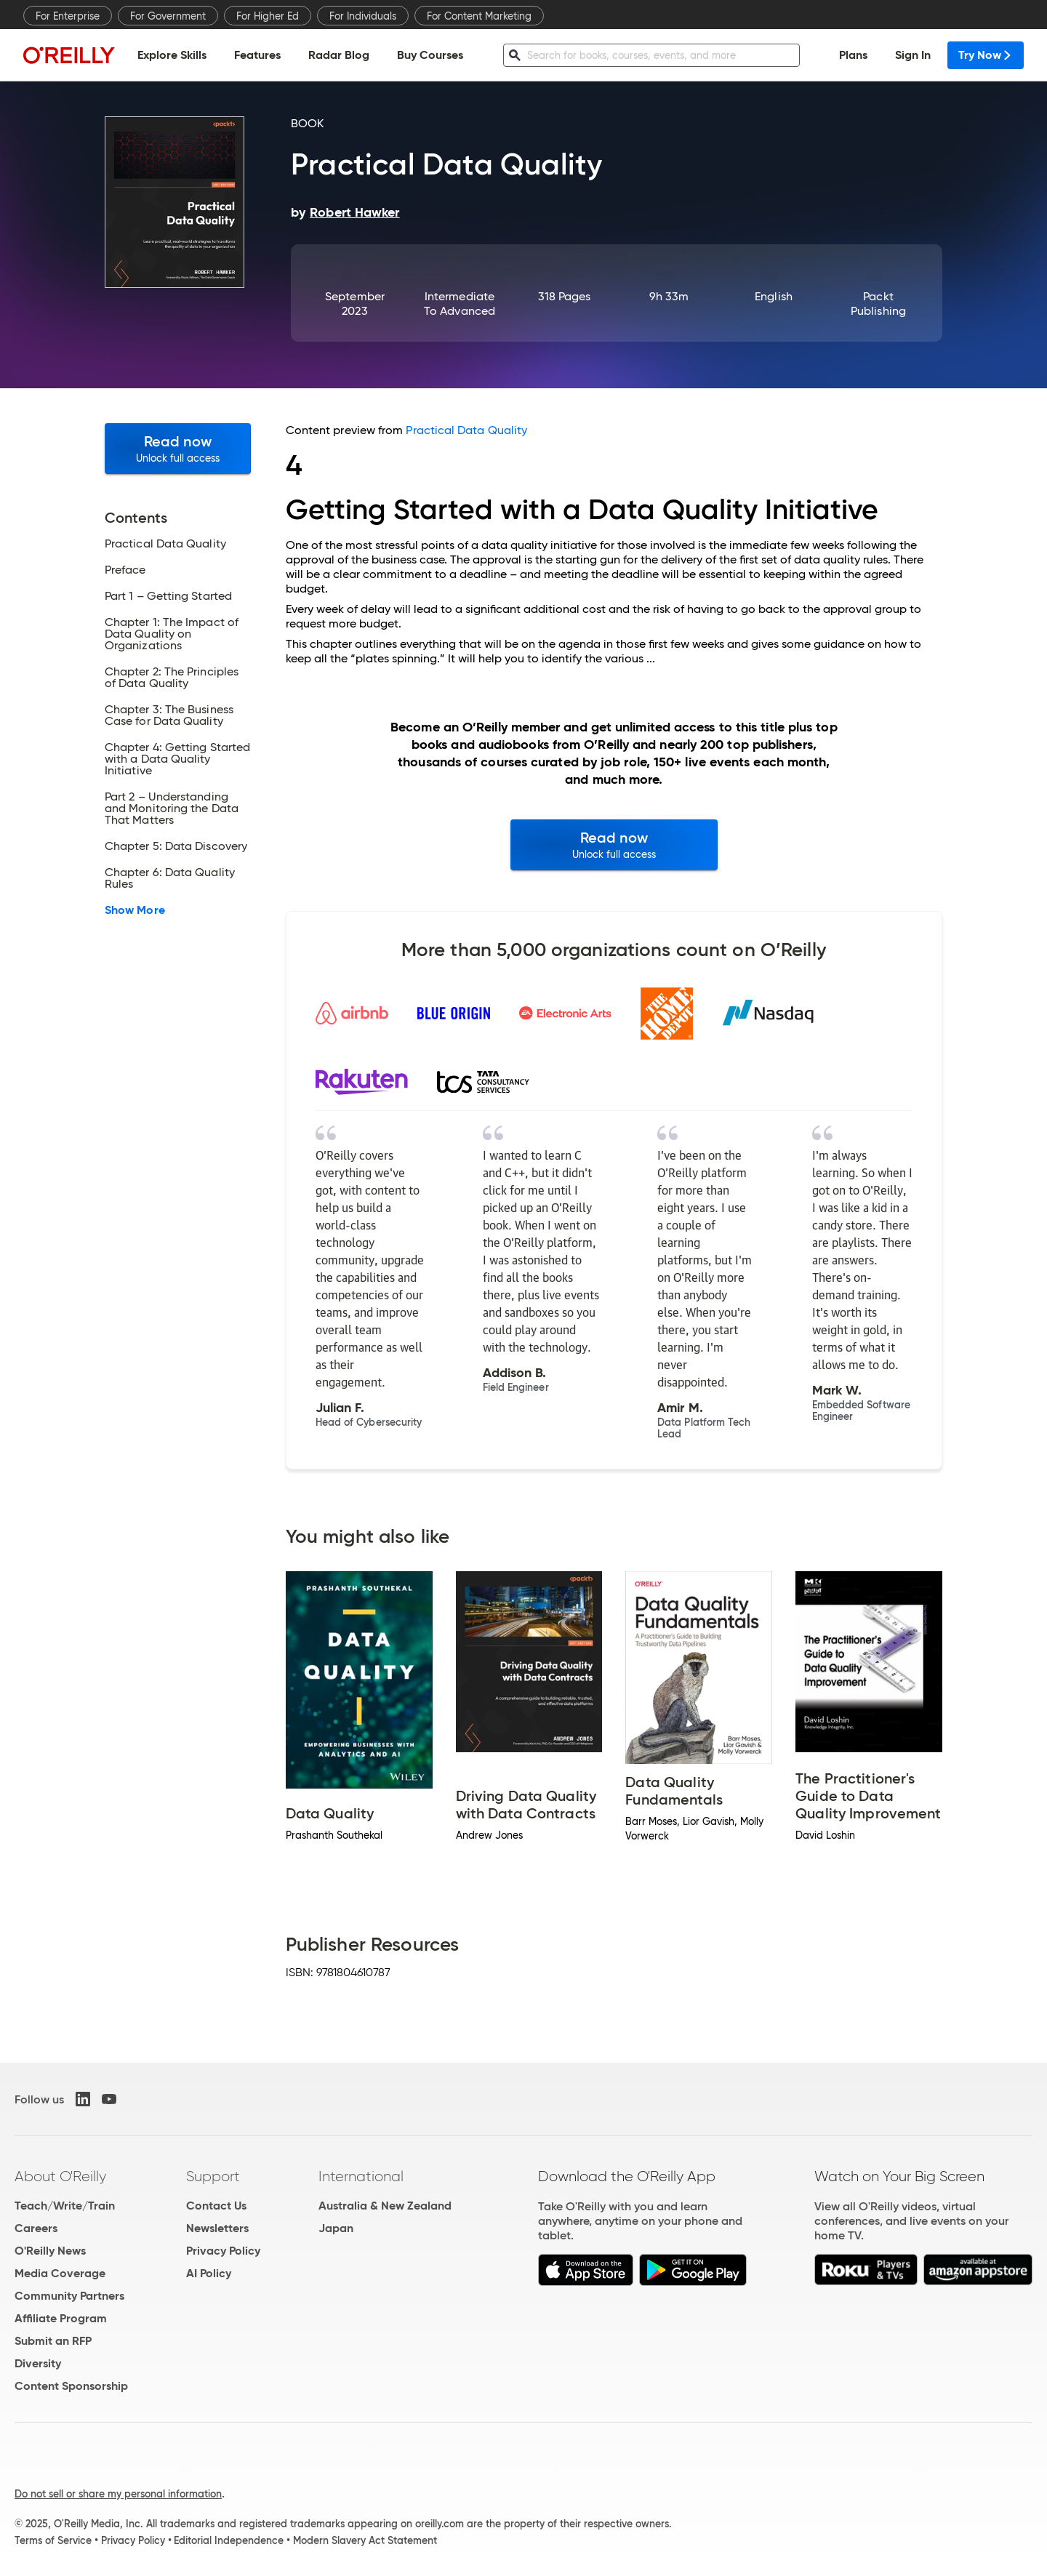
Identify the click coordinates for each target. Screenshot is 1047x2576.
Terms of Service (53, 2540)
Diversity (38, 2363)
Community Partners (69, 2295)
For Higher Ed (267, 16)
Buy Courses (430, 55)
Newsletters (217, 2228)
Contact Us (216, 2205)
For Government (168, 16)
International (361, 2176)
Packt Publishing (878, 303)
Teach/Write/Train (65, 2205)
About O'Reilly (60, 2176)
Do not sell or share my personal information (118, 2493)
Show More (135, 910)
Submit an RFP (53, 2340)
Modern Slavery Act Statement (365, 2540)
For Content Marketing (479, 16)
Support (213, 2176)
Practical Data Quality (466, 430)
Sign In (913, 55)
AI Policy (208, 2273)
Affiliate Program (61, 2318)
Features (257, 55)
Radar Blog (338, 55)
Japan (335, 2228)
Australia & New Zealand (385, 2205)
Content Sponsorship (71, 2386)
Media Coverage (60, 2273)
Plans (853, 55)
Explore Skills (171, 55)
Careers (36, 2228)
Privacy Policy (223, 2250)
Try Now (985, 55)
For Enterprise (68, 16)
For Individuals (362, 16)
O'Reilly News (50, 2250)
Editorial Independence (229, 2540)
